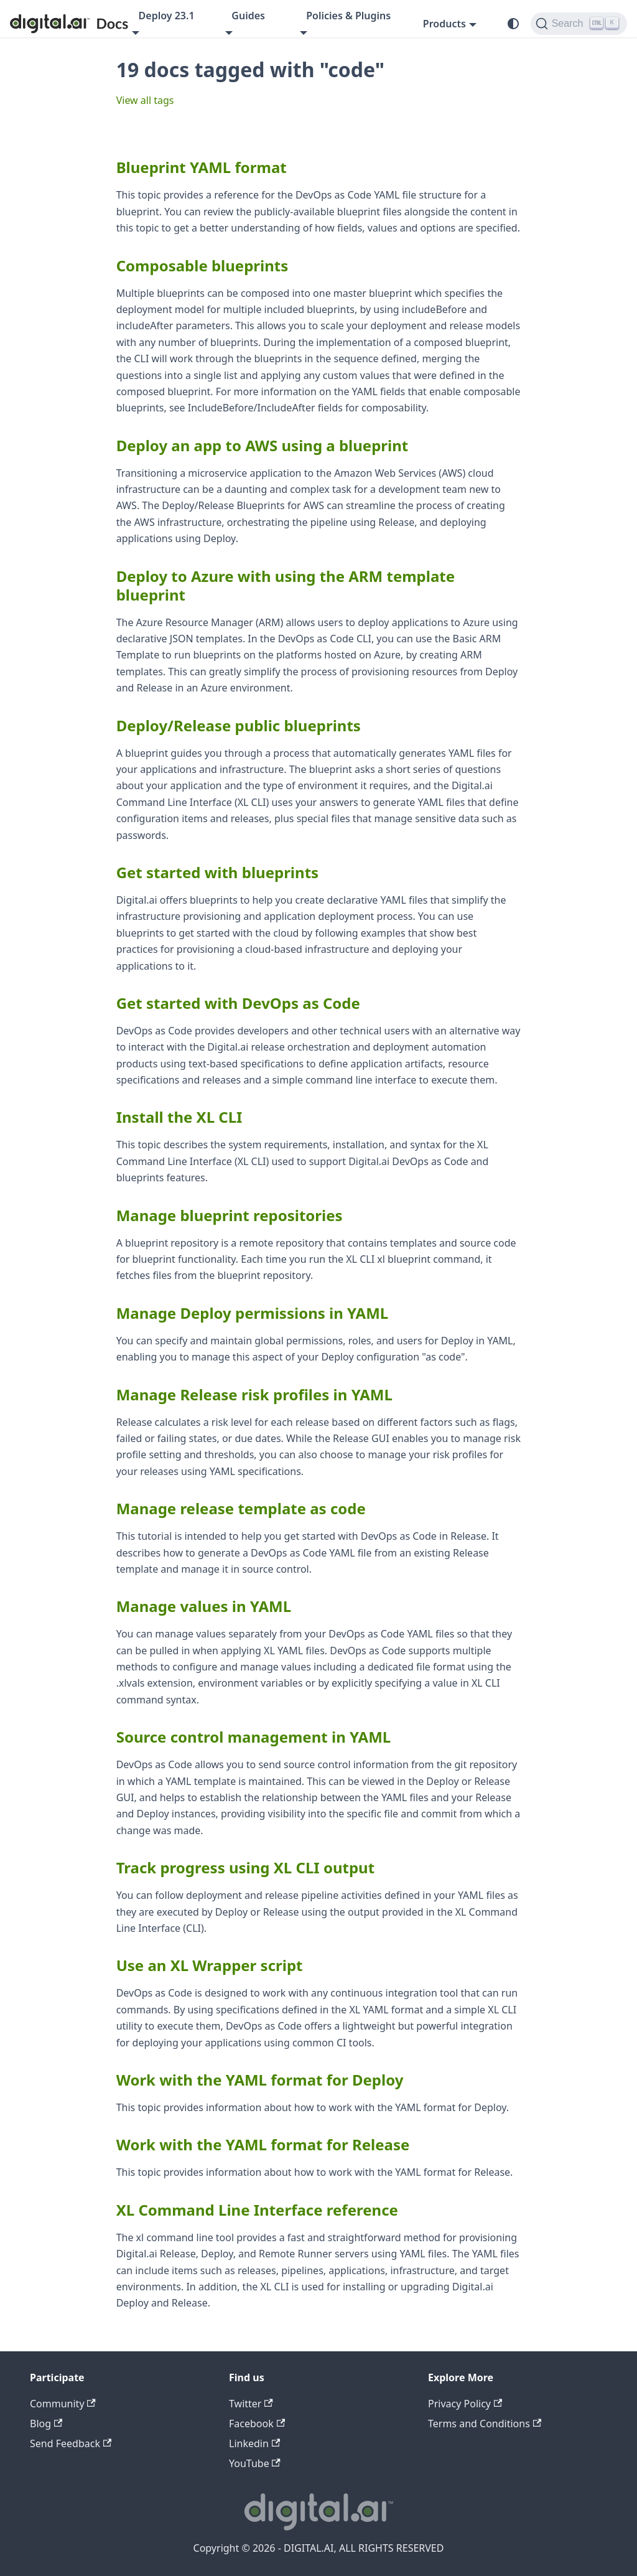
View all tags (145, 100)
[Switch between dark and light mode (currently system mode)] (513, 24)
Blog (46, 2423)
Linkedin (254, 2443)
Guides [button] (248, 15)
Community (63, 2403)
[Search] (579, 23)
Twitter (251, 2403)
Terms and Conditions (484, 2423)
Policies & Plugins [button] (348, 15)
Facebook (257, 2423)
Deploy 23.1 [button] (167, 15)
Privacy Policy (465, 2403)
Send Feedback (70, 2443)
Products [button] (444, 23)
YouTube (255, 2463)
